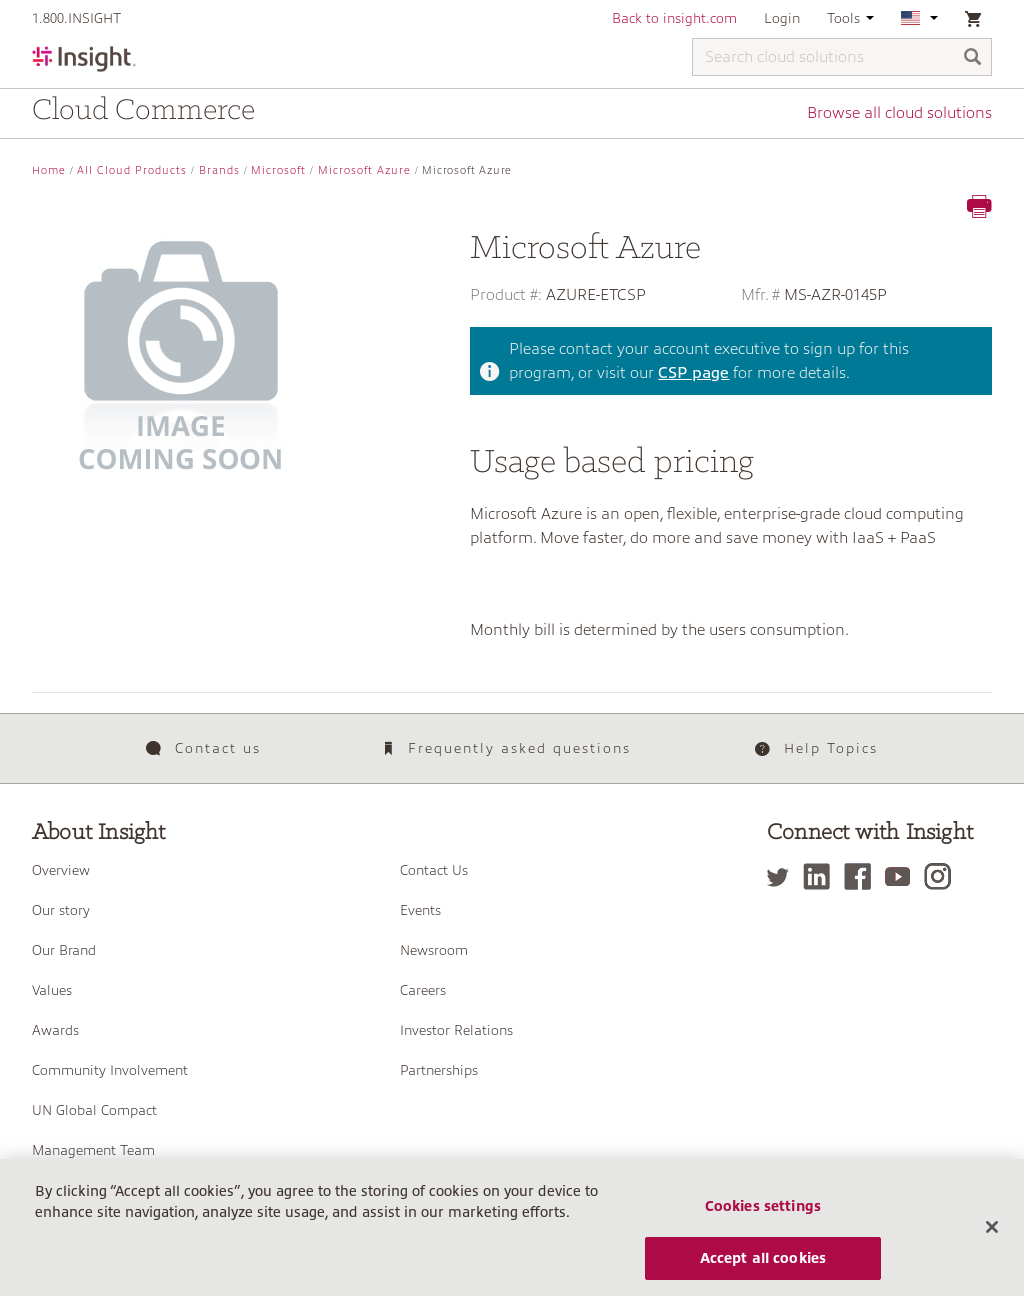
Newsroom (434, 950)
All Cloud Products (132, 170)
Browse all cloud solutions (899, 113)
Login (782, 18)
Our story (61, 910)
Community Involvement (110, 1070)
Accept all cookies (763, 1267)
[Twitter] (783, 876)
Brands (219, 170)
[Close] (992, 1236)
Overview (61, 870)
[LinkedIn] (821, 876)
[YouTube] (902, 876)
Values (52, 990)
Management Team (93, 1150)
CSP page (693, 373)
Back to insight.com (674, 18)
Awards (55, 1030)
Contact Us (434, 870)
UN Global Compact (94, 1110)
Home (49, 170)
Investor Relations (456, 1030)
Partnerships (439, 1070)
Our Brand (64, 950)
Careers (423, 990)
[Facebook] (862, 876)
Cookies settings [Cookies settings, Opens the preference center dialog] (763, 1215)
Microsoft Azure (364, 170)
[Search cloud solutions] (842, 57)
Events (420, 910)
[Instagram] (942, 876)
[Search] (973, 58)
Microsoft (278, 170)
